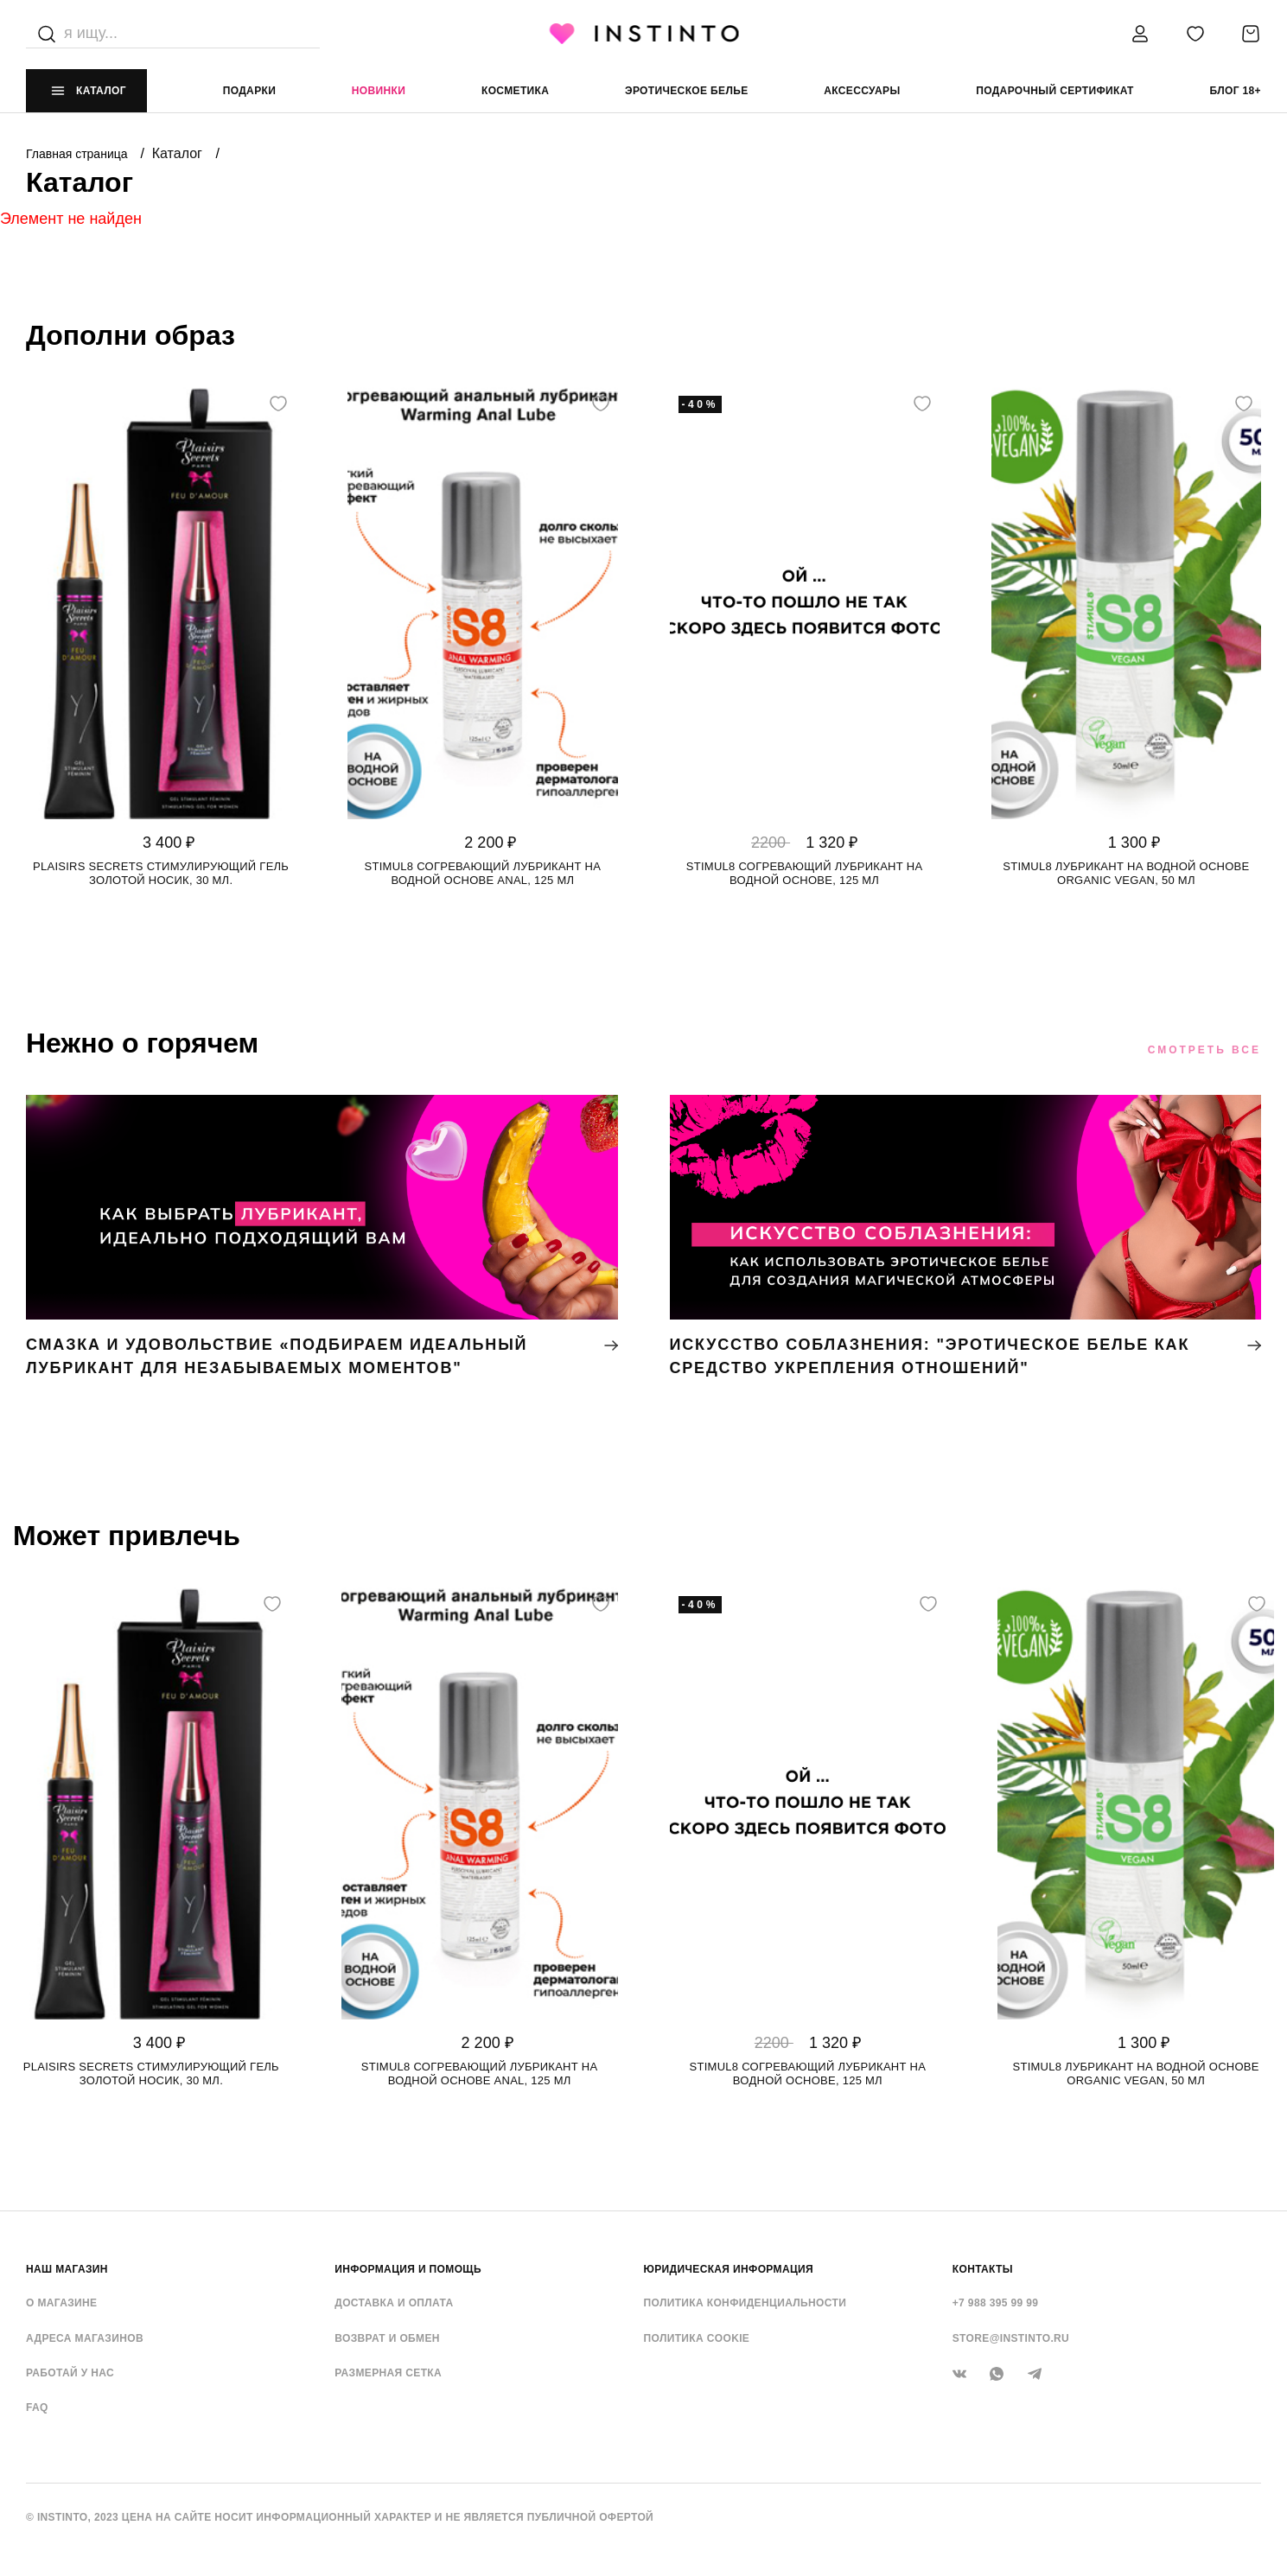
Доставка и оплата (393, 2303)
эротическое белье (687, 91)
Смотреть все (1204, 1050)
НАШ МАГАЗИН (67, 2269)
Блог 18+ (1234, 91)
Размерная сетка (388, 2373)
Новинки (378, 91)
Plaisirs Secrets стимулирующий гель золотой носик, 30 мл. (161, 873)
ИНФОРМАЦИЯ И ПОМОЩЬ (407, 2269)
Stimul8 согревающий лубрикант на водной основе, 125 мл (804, 873)
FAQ (37, 2407)
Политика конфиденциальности (745, 2303)
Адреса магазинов (84, 2338)
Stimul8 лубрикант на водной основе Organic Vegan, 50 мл (1126, 873)
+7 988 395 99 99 (996, 2303)
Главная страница (78, 154)
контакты (983, 2269)
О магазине (61, 2303)
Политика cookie (697, 2338)
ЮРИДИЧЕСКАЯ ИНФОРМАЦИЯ (729, 2269)
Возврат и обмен (387, 2338)
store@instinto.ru (1011, 2338)
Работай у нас (70, 2373)
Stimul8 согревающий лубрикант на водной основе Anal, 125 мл (483, 873)
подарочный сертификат (1055, 91)
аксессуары (862, 91)
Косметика (515, 91)
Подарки (250, 91)
